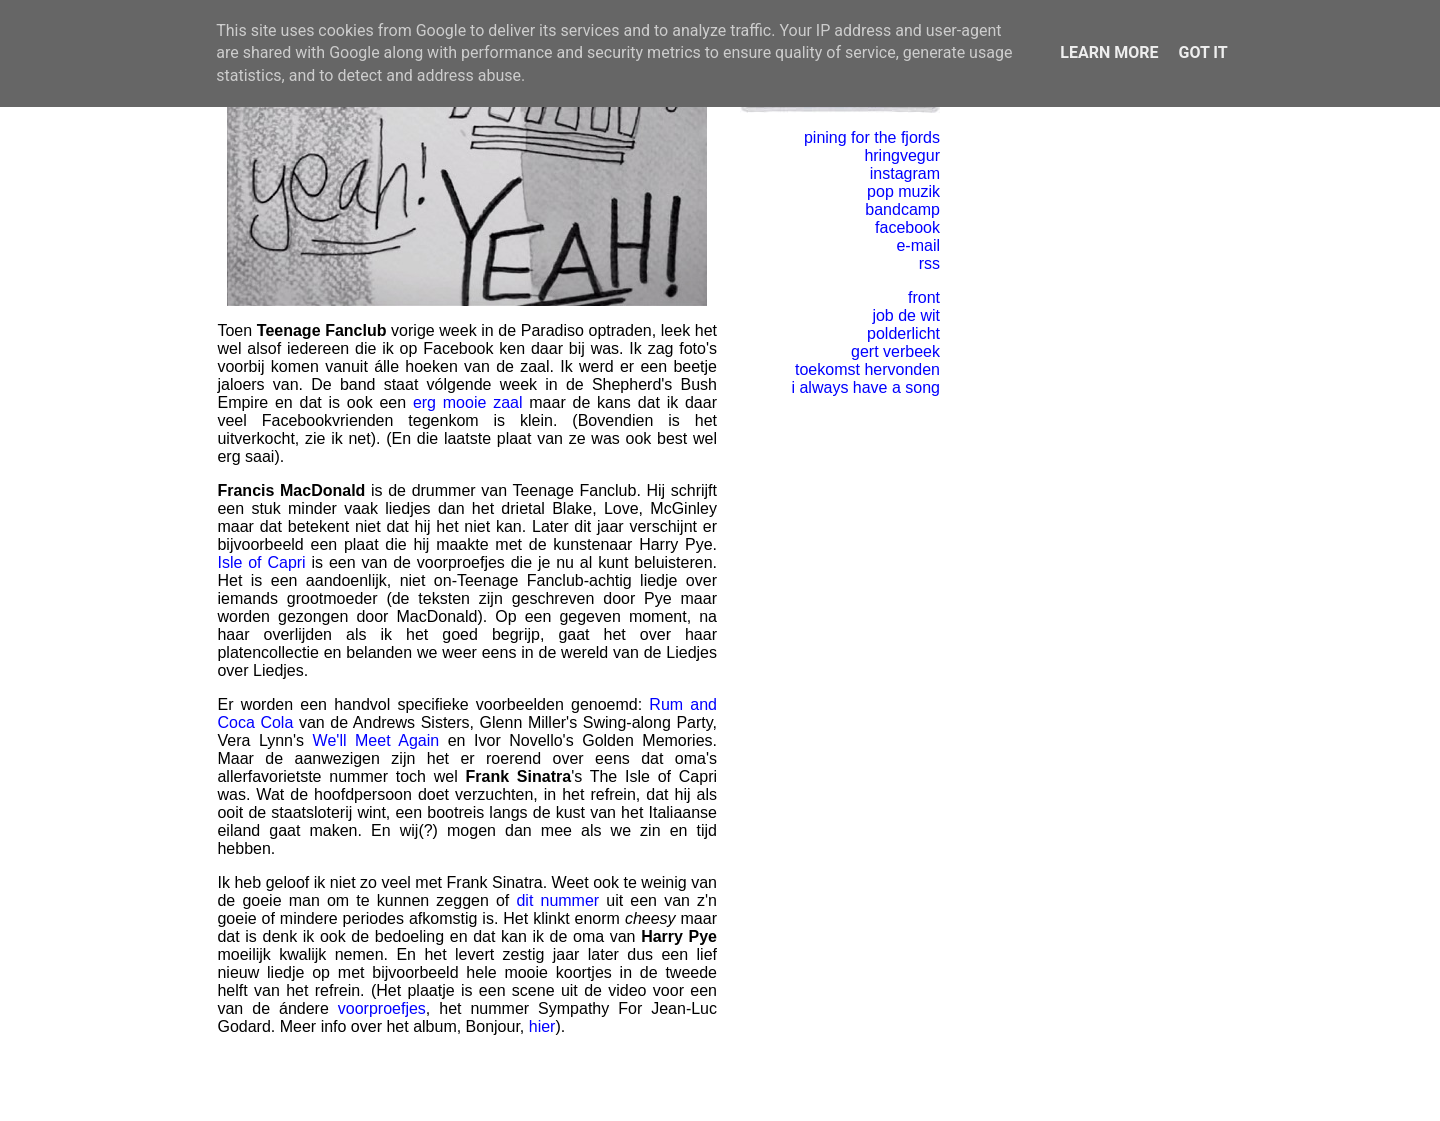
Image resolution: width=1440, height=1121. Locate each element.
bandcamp (902, 209)
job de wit (906, 315)
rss (929, 263)
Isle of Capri (261, 562)
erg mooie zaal (468, 402)
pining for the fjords (872, 137)
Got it (1202, 52)
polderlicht (903, 333)
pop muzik (903, 191)
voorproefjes (382, 1008)
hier (542, 1026)
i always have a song (865, 387)
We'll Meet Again (376, 740)
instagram (905, 173)
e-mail (918, 245)
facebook (907, 227)
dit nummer (557, 900)
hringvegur (902, 155)
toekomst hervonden (867, 369)
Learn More (1109, 52)
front (924, 297)
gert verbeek (895, 351)
